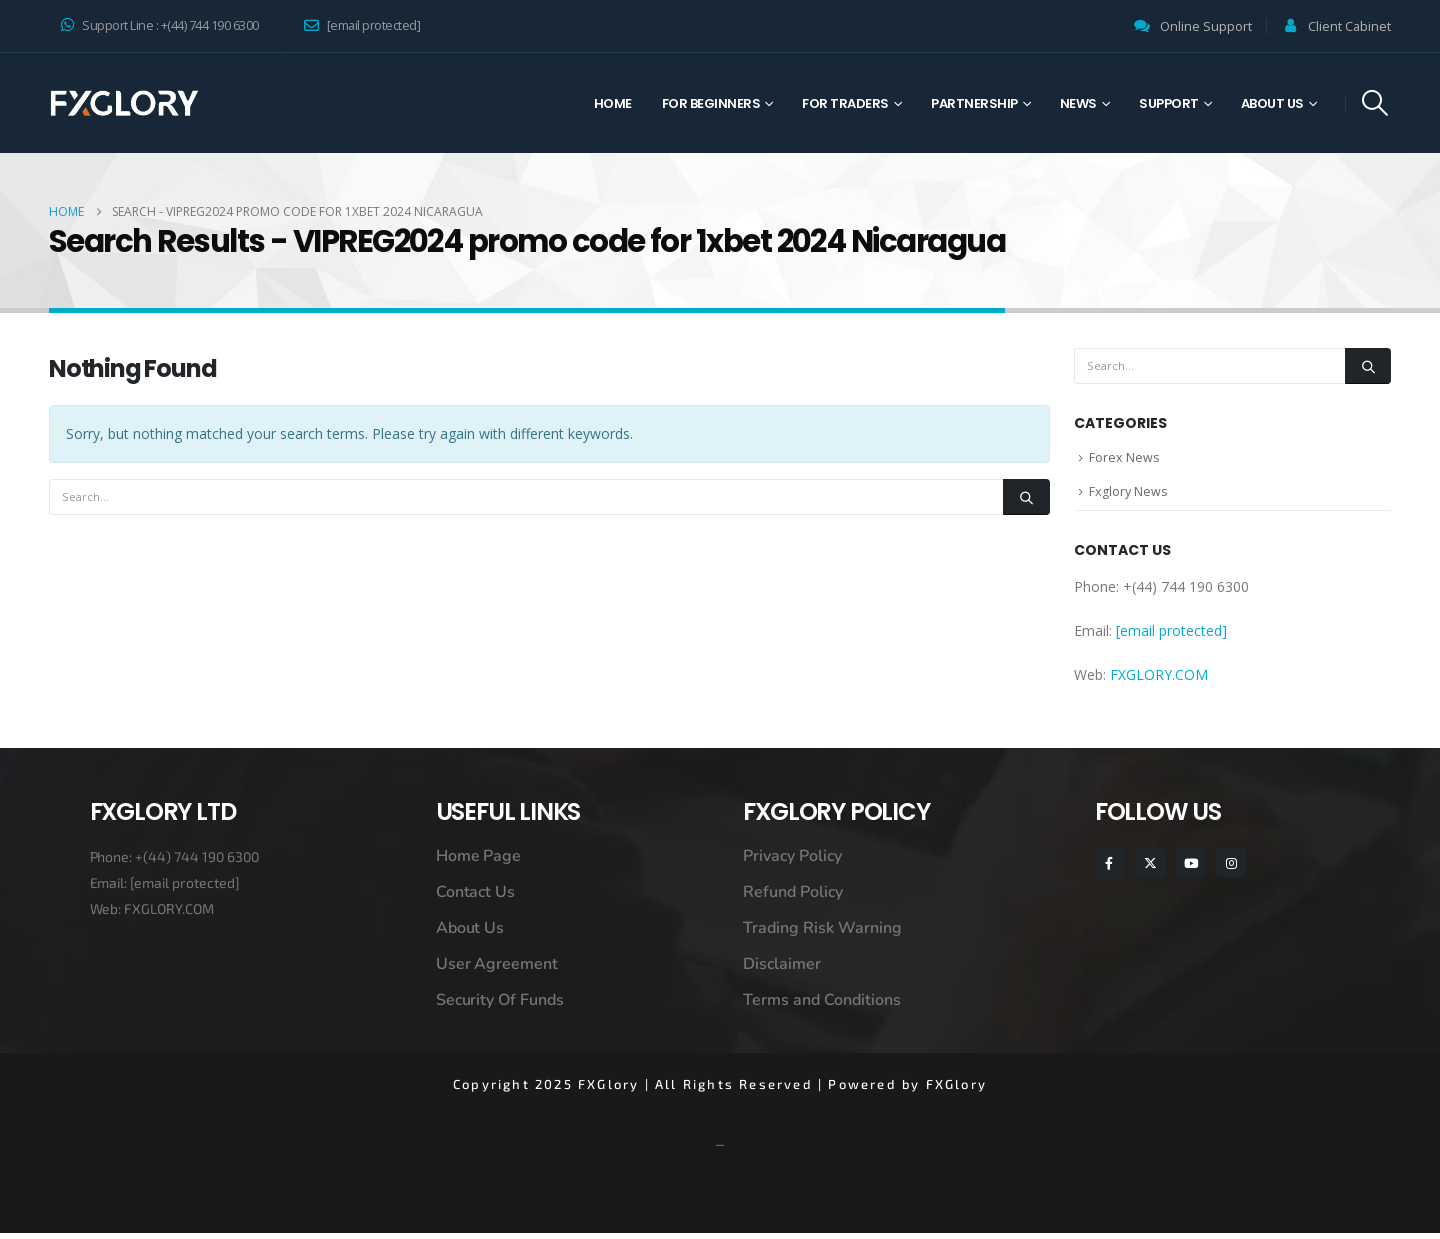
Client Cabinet (1349, 26)
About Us (1272, 103)
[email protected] (185, 888)
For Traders (845, 103)
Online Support (1206, 26)
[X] (1149, 868)
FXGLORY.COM (1159, 680)
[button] (1375, 103)
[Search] (1026, 497)
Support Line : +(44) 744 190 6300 (160, 25)
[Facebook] (1109, 868)
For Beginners (711, 103)
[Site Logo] (124, 103)
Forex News (1124, 459)
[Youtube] (1190, 868)
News (1078, 103)
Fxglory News (1129, 496)
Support (1169, 103)
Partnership (974, 103)
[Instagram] (1230, 868)
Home (613, 103)
